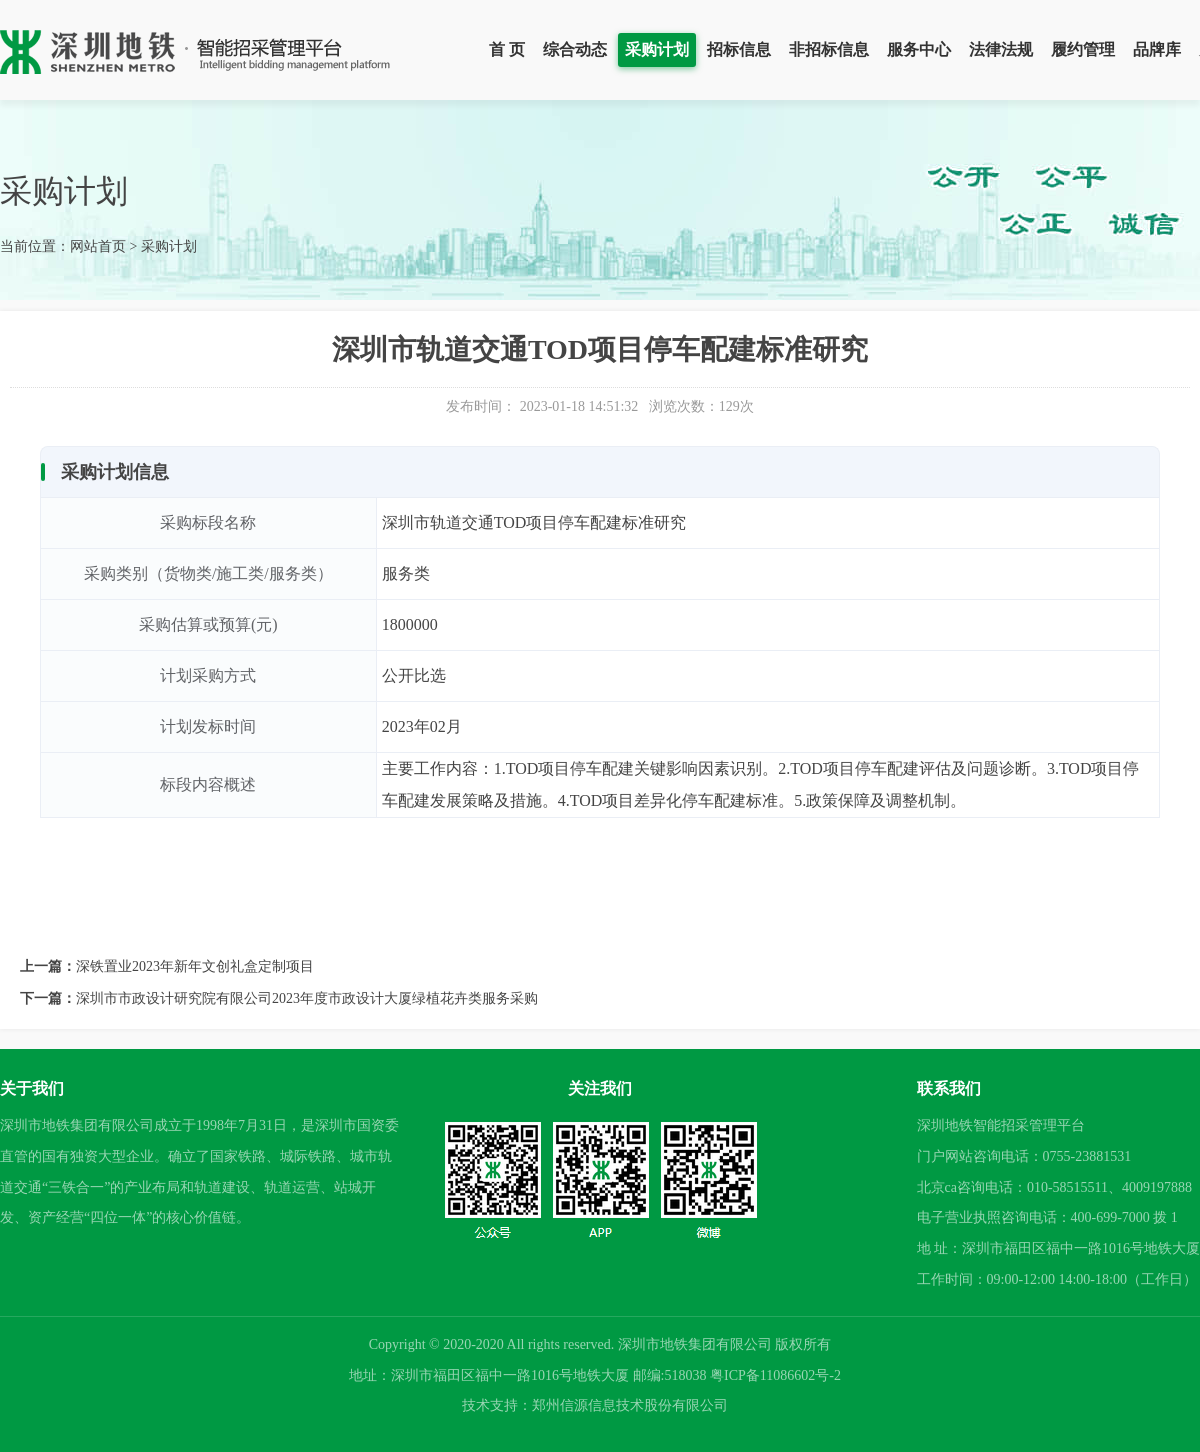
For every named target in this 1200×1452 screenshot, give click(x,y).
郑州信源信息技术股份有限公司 (630, 1405)
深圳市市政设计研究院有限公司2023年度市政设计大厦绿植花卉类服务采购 (307, 998)
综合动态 (575, 49)
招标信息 (739, 49)
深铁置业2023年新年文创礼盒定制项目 (195, 966)
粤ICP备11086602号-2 (775, 1375)
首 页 (507, 49)
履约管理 (1083, 49)
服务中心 (919, 49)
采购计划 (657, 49)
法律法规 (1001, 49)
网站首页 (98, 246)
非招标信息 (829, 49)
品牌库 (1157, 49)
